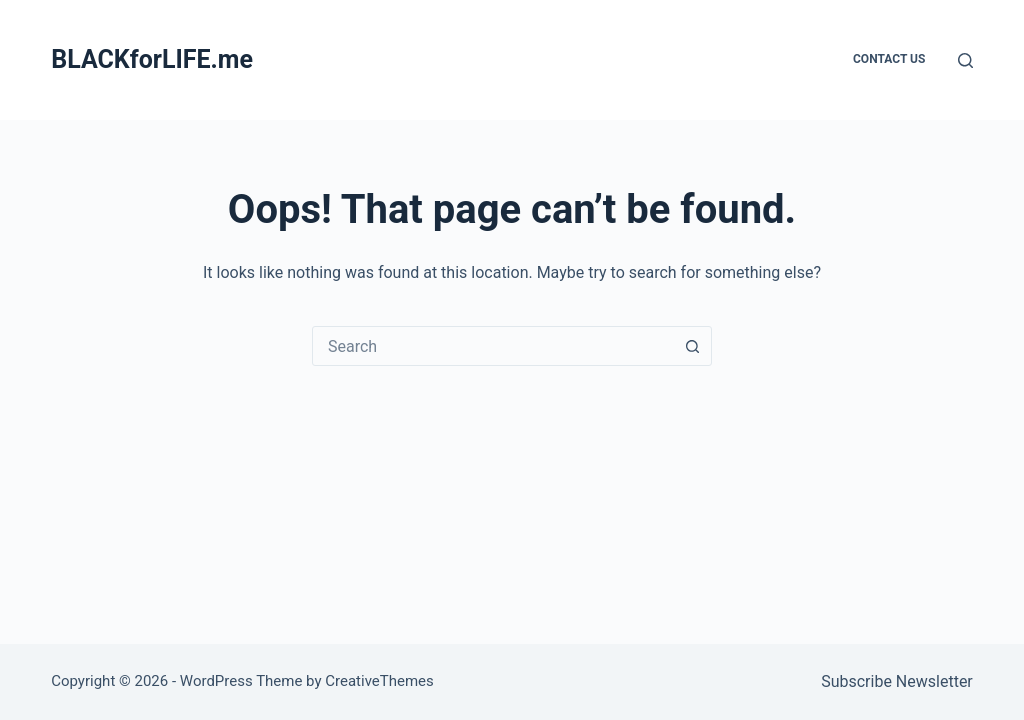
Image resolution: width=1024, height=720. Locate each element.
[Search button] (692, 346)
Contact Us (889, 59)
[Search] (965, 60)
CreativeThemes (379, 681)
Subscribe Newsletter (897, 681)
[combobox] (493, 346)
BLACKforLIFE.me (152, 59)
